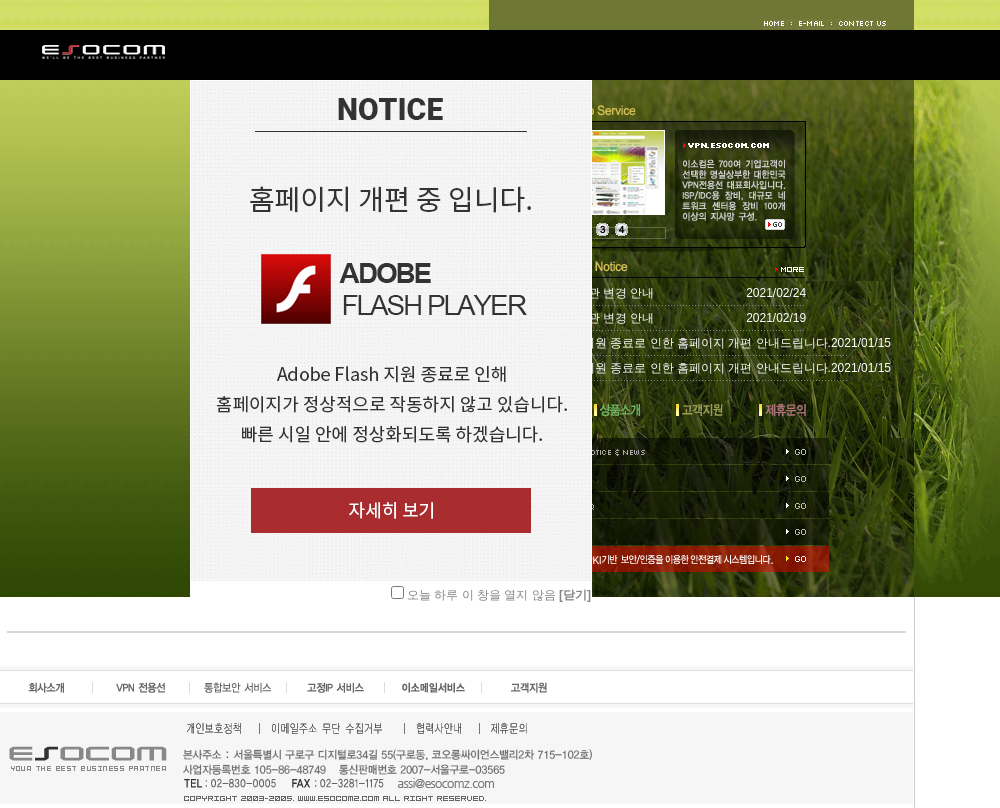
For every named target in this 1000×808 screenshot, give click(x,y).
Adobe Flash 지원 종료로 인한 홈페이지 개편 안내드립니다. (671, 343)
